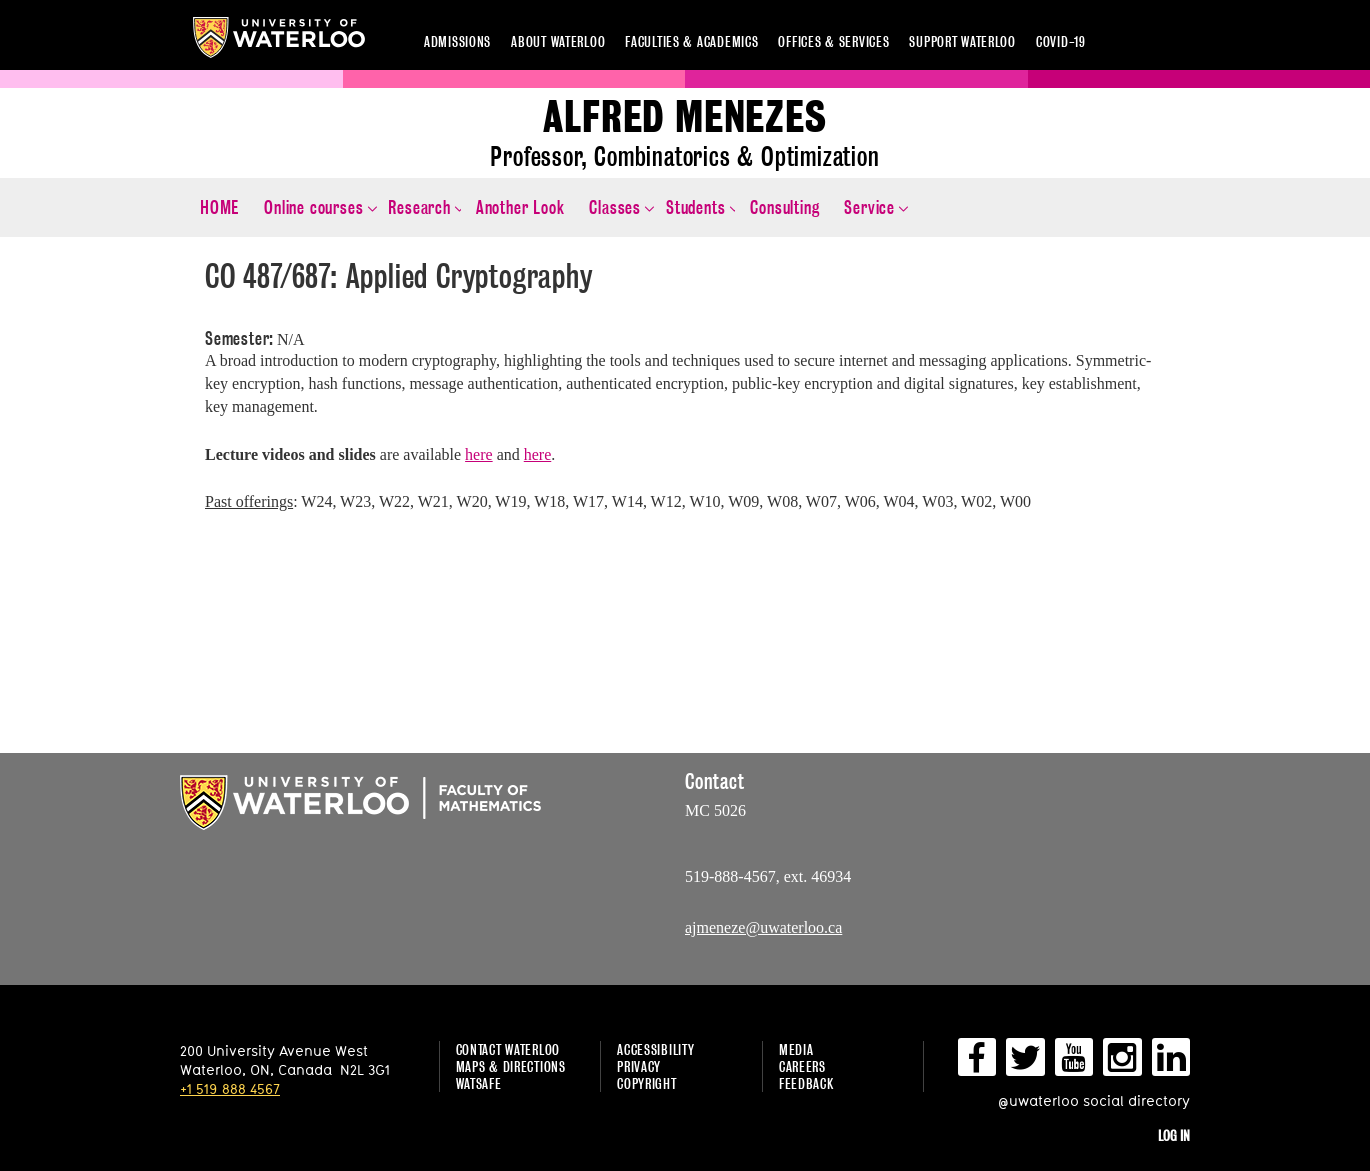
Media (796, 1049)
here (479, 454)
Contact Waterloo (508, 1049)
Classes (615, 207)
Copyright (646, 1083)
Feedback (806, 1083)
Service (869, 207)
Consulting (784, 207)
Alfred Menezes (684, 117)
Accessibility (655, 1049)
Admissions (457, 41)
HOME (219, 207)
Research (419, 207)
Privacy (639, 1066)
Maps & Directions (511, 1066)
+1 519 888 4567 (230, 1088)
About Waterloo (558, 41)
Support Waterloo (962, 41)
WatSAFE (479, 1083)
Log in (1174, 1135)
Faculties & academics (691, 41)
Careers (802, 1066)
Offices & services (833, 41)
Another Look (520, 207)
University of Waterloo (279, 37)
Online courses (313, 207)
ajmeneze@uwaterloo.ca (763, 927)
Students (695, 207)
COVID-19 (1061, 41)
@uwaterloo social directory (1094, 1100)
